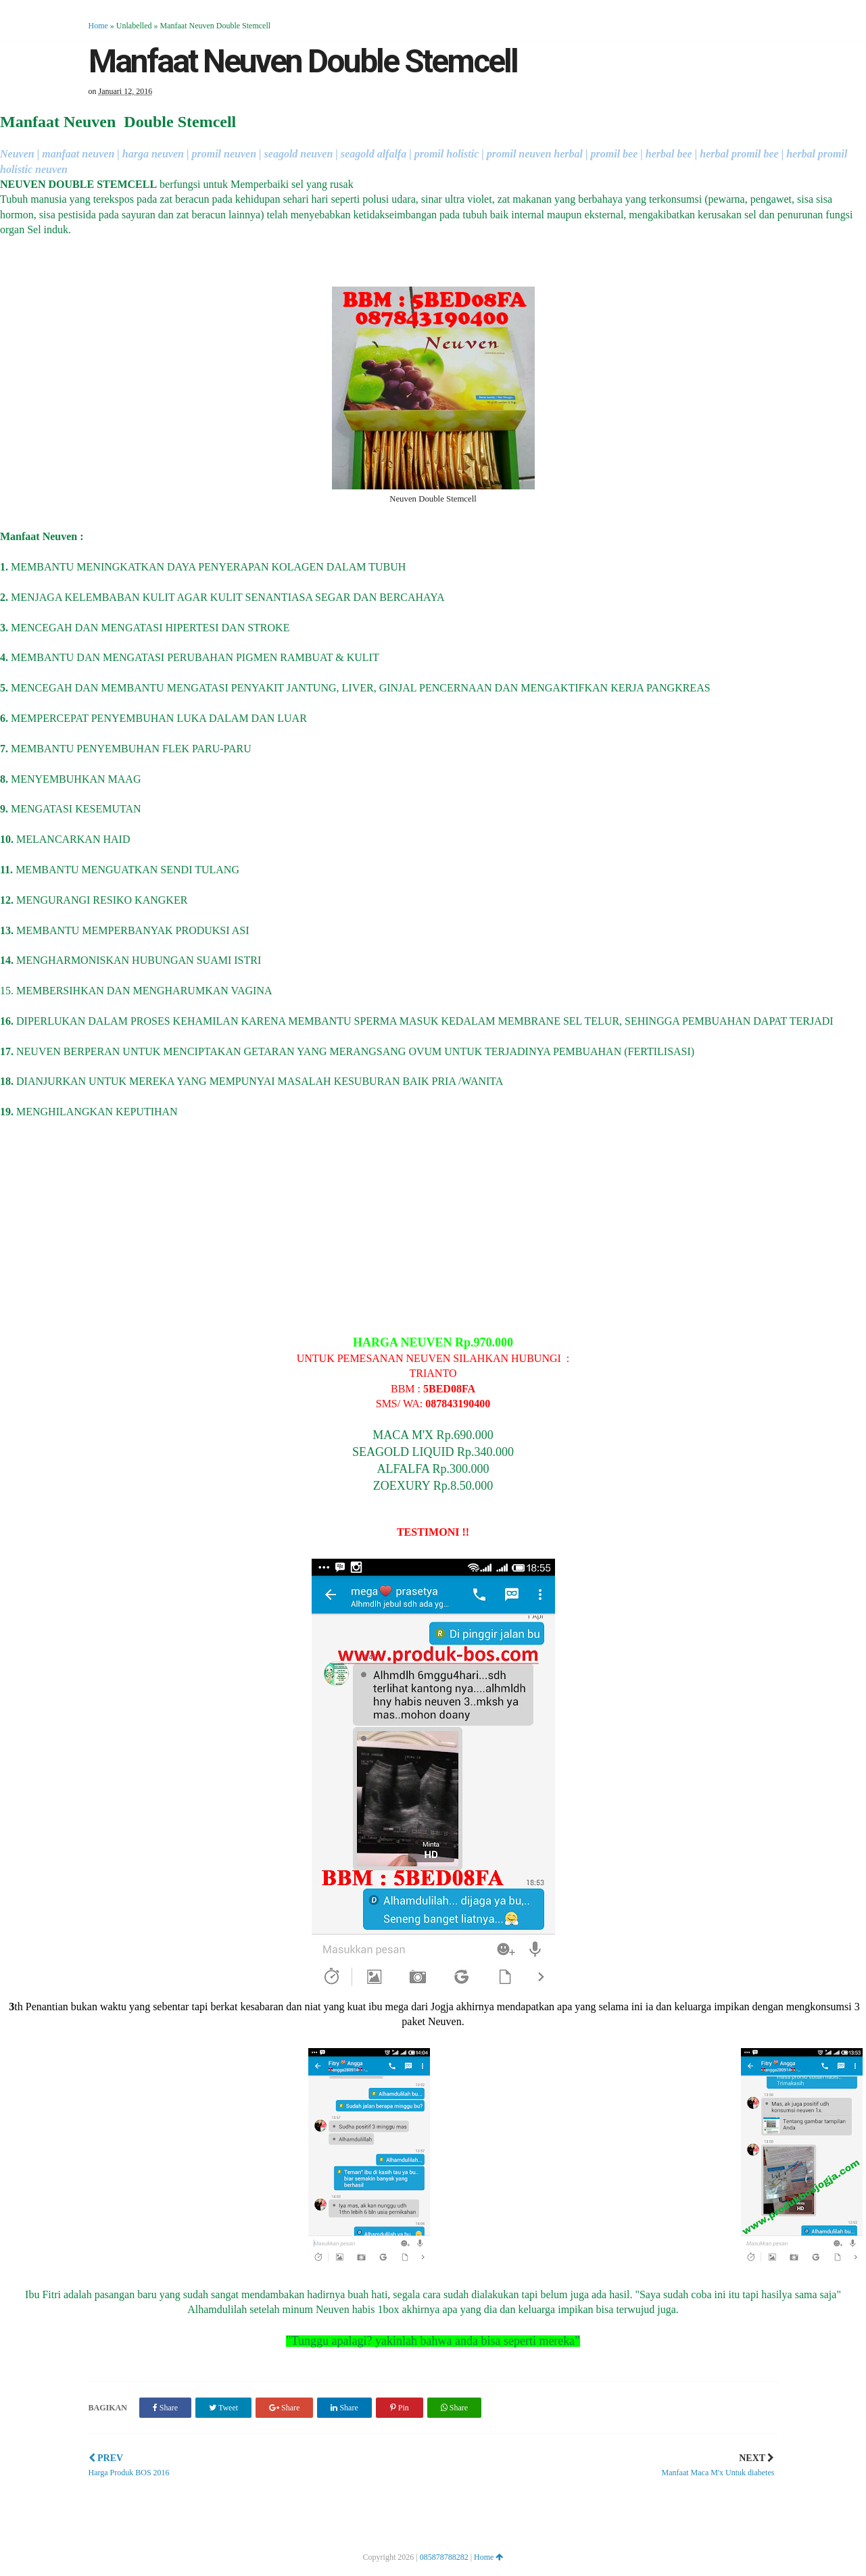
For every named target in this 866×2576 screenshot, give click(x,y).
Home (98, 25)
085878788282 (444, 2557)
